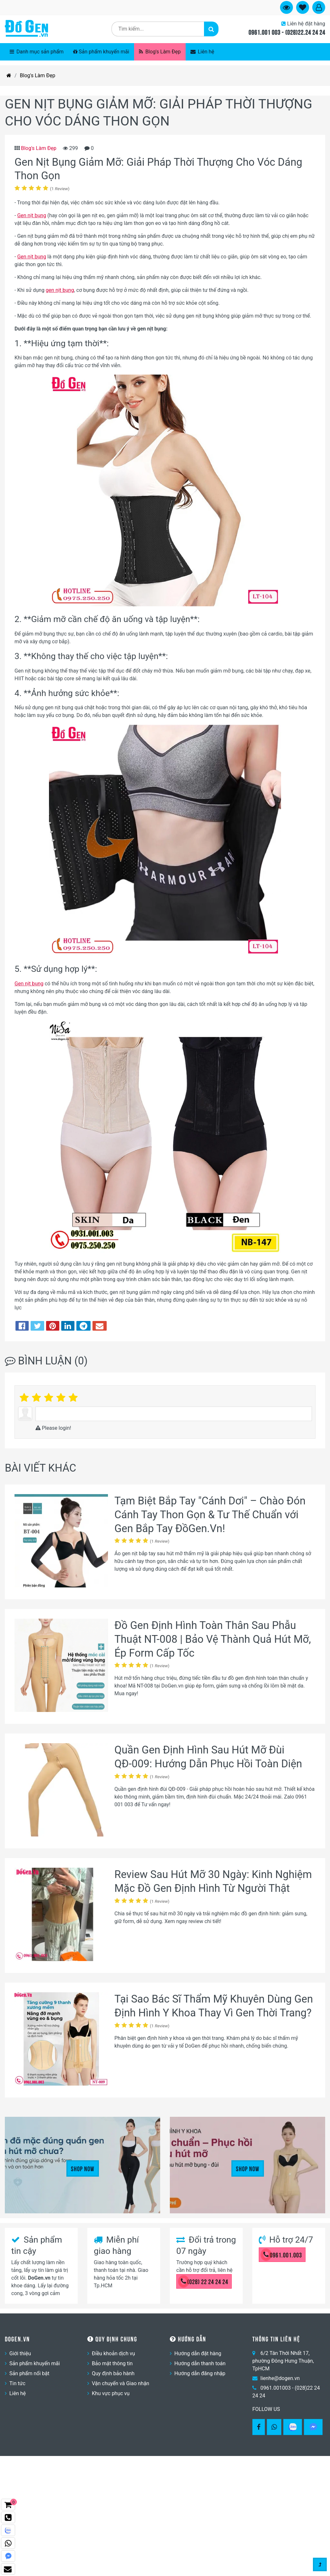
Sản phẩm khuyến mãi (101, 52)
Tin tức (17, 2383)
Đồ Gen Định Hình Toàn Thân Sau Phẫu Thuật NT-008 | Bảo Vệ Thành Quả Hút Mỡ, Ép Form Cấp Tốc (212, 1639)
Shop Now (82, 2168)
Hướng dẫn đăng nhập (199, 2373)
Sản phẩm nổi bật (29, 2373)
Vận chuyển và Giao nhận (120, 2383)
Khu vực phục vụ (111, 2393)
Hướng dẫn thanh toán (200, 2363)
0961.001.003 (282, 2254)
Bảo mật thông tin (112, 2363)
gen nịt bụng (60, 290)
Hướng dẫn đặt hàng (197, 2353)
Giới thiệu (20, 2353)
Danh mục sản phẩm (36, 52)
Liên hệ (202, 52)
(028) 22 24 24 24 (204, 2281)
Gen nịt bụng (31, 215)
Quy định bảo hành (113, 2373)
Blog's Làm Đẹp (160, 52)
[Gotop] (320, 2564)
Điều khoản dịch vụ (113, 2353)
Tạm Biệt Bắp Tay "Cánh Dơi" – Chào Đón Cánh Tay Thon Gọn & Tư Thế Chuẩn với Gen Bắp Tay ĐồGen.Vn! (210, 1514)
